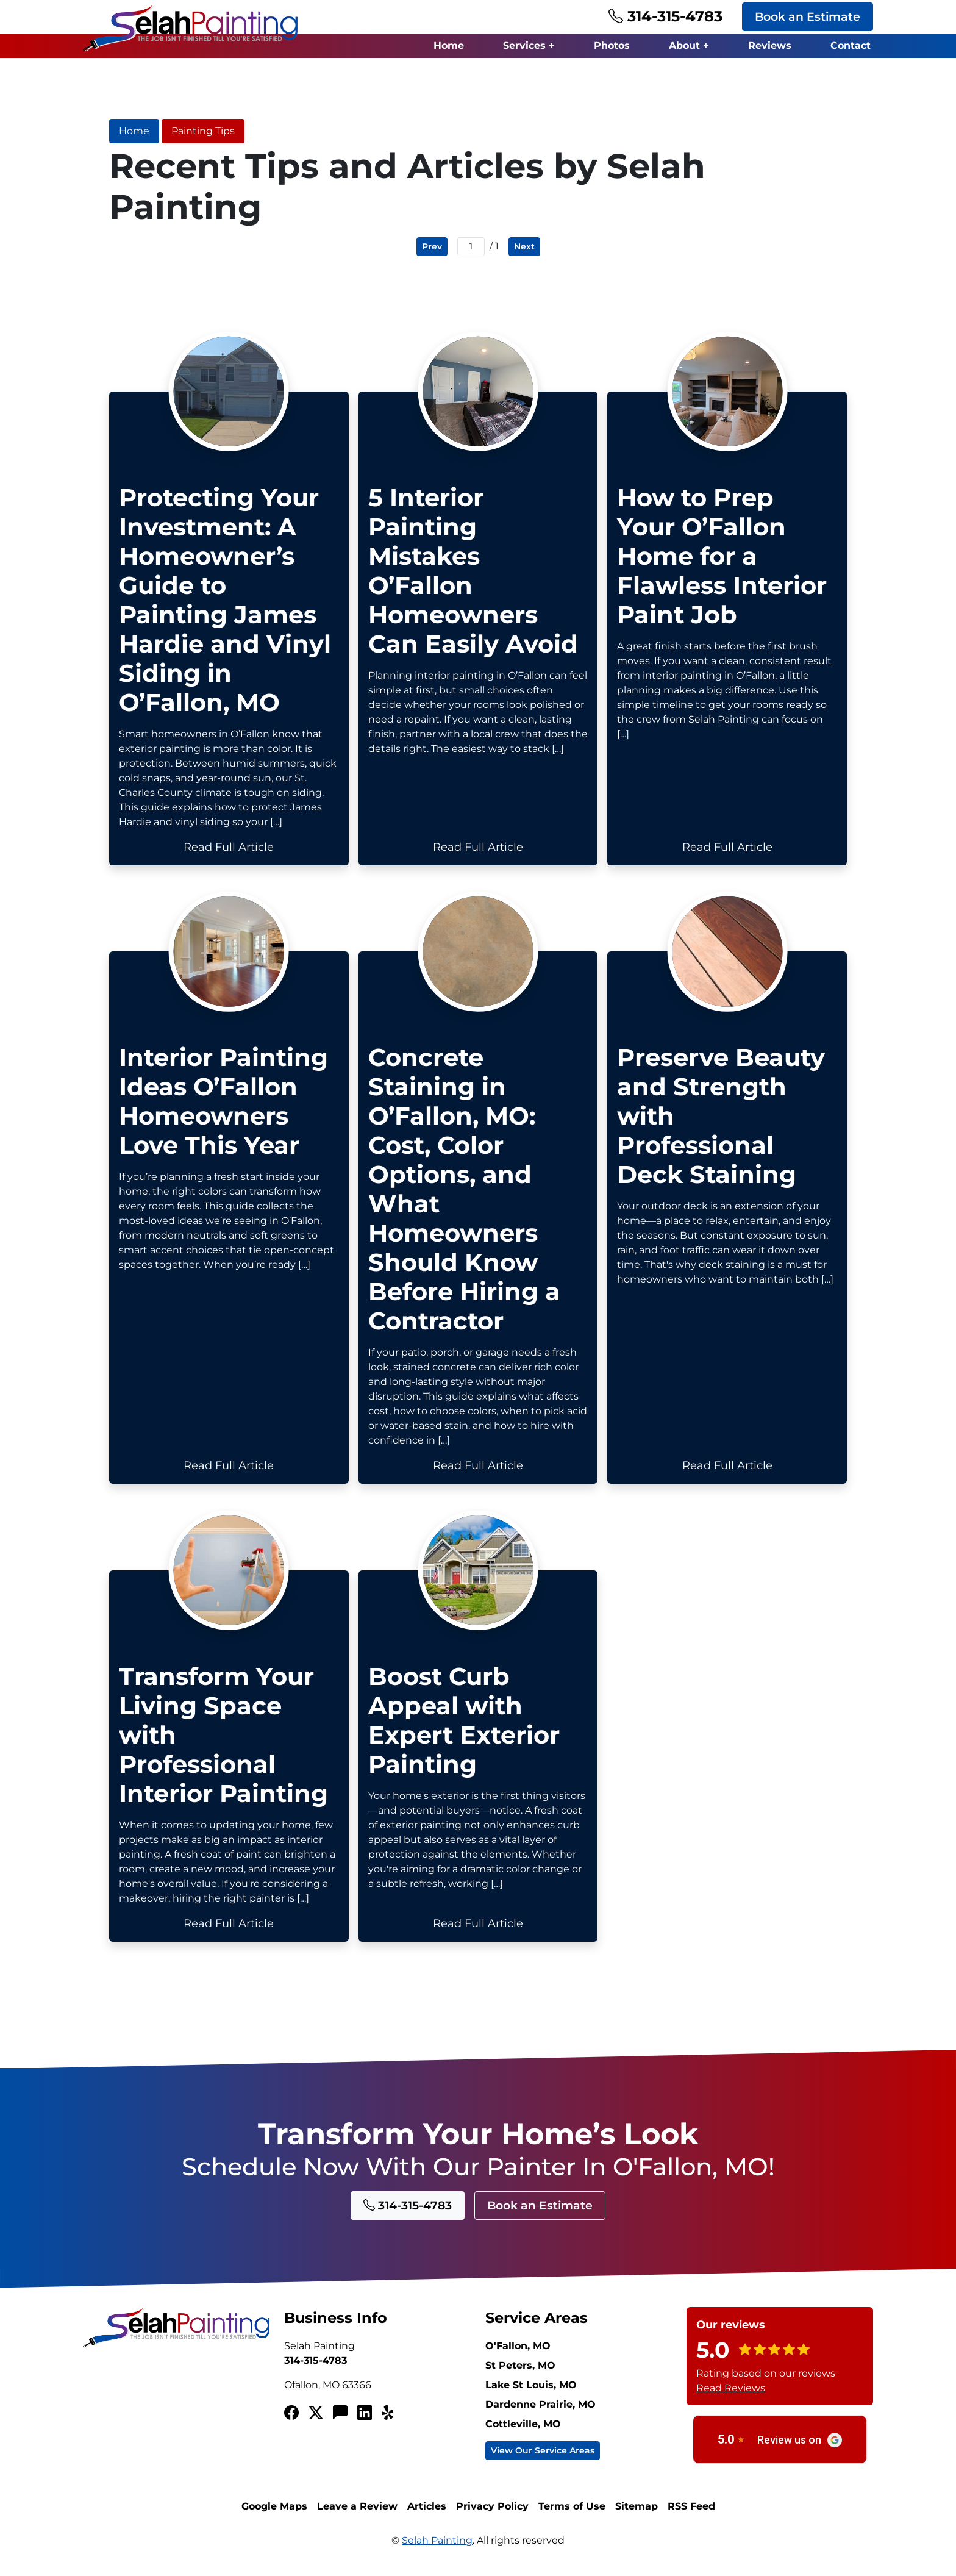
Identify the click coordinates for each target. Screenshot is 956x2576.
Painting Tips (203, 131)
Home (448, 45)
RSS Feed (691, 2515)
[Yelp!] (389, 2422)
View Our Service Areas (542, 2458)
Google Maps (274, 2515)
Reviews (769, 45)
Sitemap (636, 2515)
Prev (432, 246)
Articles (426, 2515)
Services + (529, 45)
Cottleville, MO (523, 2432)
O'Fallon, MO (518, 2354)
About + (689, 45)
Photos (612, 45)
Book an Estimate (807, 16)
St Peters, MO (520, 2374)
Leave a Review (357, 2515)
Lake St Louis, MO (531, 2393)
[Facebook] (291, 2422)
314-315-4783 (665, 16)
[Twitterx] (316, 2422)
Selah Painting (437, 2549)
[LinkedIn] (364, 2422)
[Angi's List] (340, 2422)
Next (524, 246)
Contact (850, 45)
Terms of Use (571, 2515)
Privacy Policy (492, 2515)
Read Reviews (730, 2396)
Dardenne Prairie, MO (540, 2413)
